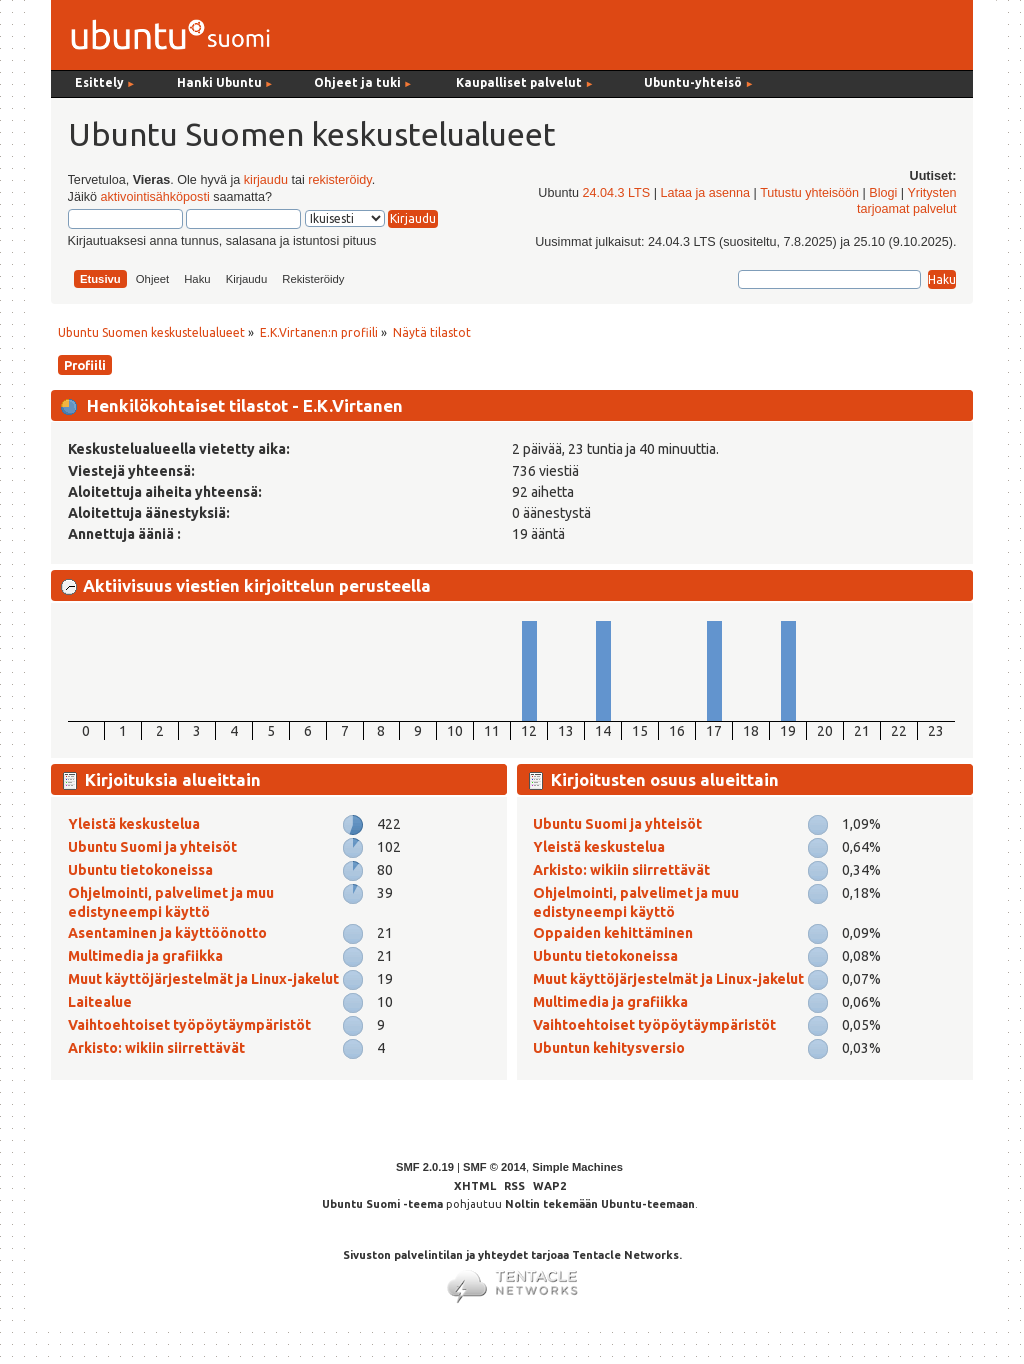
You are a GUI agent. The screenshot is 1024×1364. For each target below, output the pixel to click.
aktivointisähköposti (154, 197)
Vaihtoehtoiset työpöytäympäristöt (189, 1025)
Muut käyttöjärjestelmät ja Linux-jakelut (203, 979)
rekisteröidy (339, 180)
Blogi (883, 193)
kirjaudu (266, 180)
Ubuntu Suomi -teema (382, 1204)
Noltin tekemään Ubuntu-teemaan (600, 1204)
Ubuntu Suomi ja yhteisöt (152, 847)
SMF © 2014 (494, 1167)
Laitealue (100, 1002)
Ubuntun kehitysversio (609, 1048)
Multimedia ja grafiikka (145, 956)
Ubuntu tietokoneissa (140, 870)
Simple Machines (577, 1167)
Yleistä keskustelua (134, 824)
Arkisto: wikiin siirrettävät (156, 1048)
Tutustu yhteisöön (809, 193)
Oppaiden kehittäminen (613, 933)
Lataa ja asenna (705, 193)
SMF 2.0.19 (425, 1167)
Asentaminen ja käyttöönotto (167, 933)
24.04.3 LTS (616, 193)
